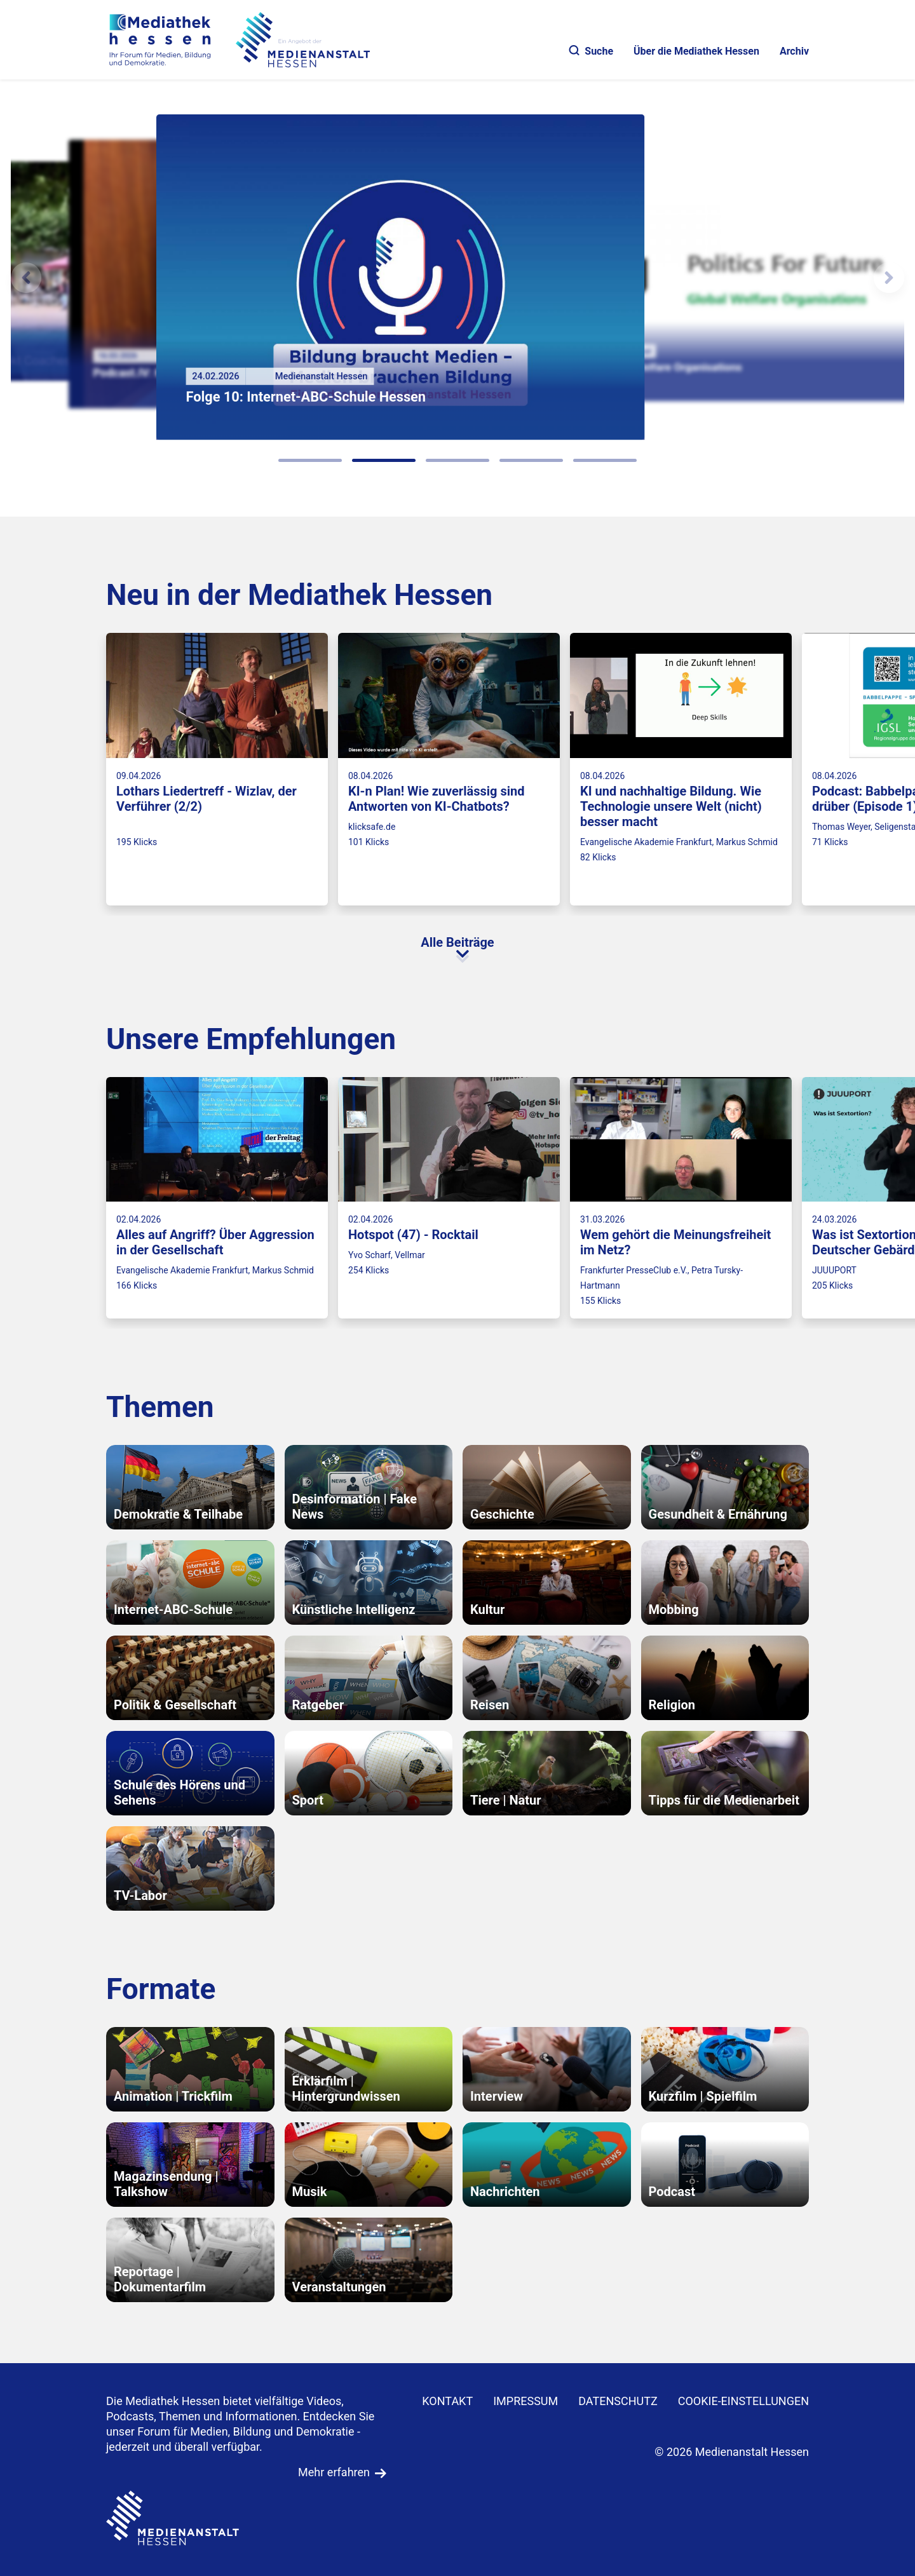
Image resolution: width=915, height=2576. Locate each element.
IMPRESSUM (525, 2401)
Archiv (794, 51)
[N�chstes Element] (889, 277)
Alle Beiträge (457, 942)
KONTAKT (447, 2401)
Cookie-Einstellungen (743, 2401)
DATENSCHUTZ (618, 2401)
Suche (591, 51)
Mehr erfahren (334, 2472)
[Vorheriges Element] (26, 277)
